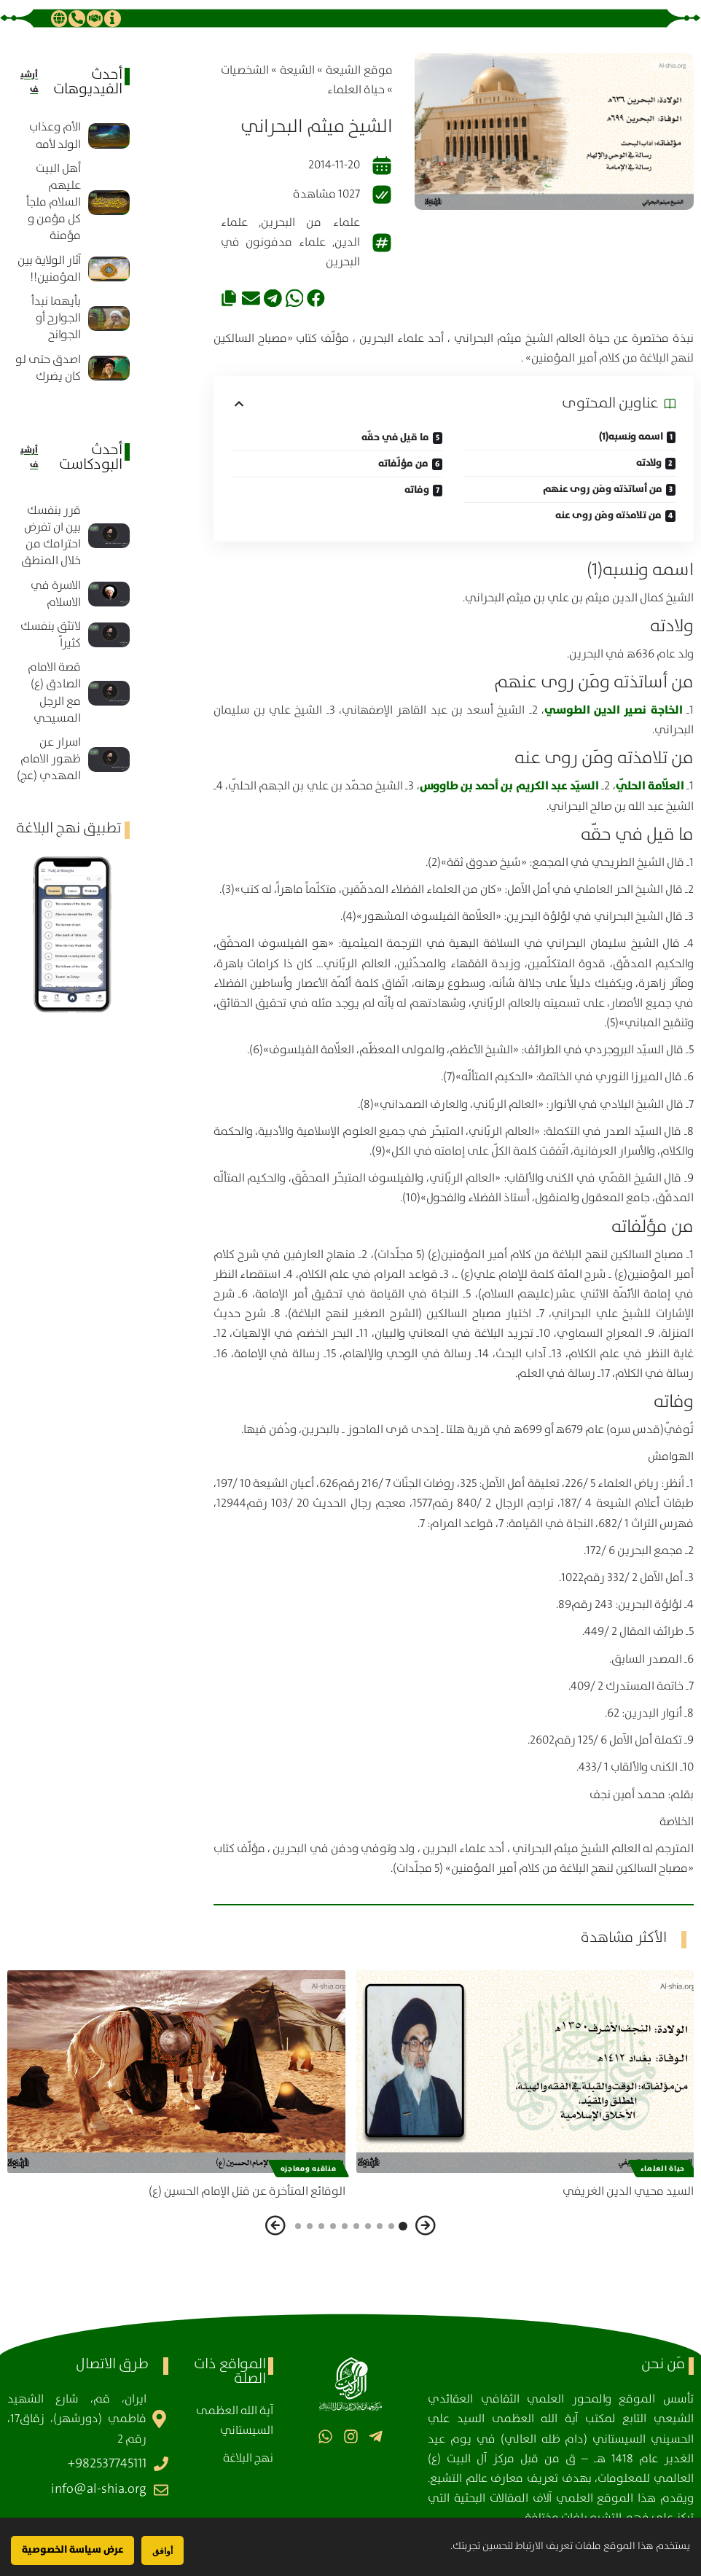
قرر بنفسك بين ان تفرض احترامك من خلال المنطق (51, 536)
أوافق (162, 2550)
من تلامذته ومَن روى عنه (608, 515)
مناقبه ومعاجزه (309, 2168)
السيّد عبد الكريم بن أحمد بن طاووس (509, 785)
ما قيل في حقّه (395, 437)
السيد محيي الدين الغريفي (628, 2191)
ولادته (649, 463)
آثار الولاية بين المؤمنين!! (49, 268)
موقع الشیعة (359, 70)
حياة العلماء (356, 90)
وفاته (416, 490)
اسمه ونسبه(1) (631, 437)
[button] (316, 298)
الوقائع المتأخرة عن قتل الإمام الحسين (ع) (247, 2191)
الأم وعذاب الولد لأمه (55, 135)
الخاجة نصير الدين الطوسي (613, 709)
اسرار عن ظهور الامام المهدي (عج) (49, 759)
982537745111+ (107, 2464)
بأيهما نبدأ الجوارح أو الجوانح (56, 318)
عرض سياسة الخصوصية (72, 2550)
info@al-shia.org (98, 2489)
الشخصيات (245, 70)
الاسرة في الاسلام (56, 594)
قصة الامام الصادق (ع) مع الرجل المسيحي (54, 692)
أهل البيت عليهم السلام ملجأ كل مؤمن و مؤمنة (53, 203)
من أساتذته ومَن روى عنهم (602, 489)
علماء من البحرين (310, 223)
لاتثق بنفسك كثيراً (50, 634)
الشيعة (297, 70)
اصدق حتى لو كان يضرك (48, 368)
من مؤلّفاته (403, 464)
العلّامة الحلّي (650, 785)
